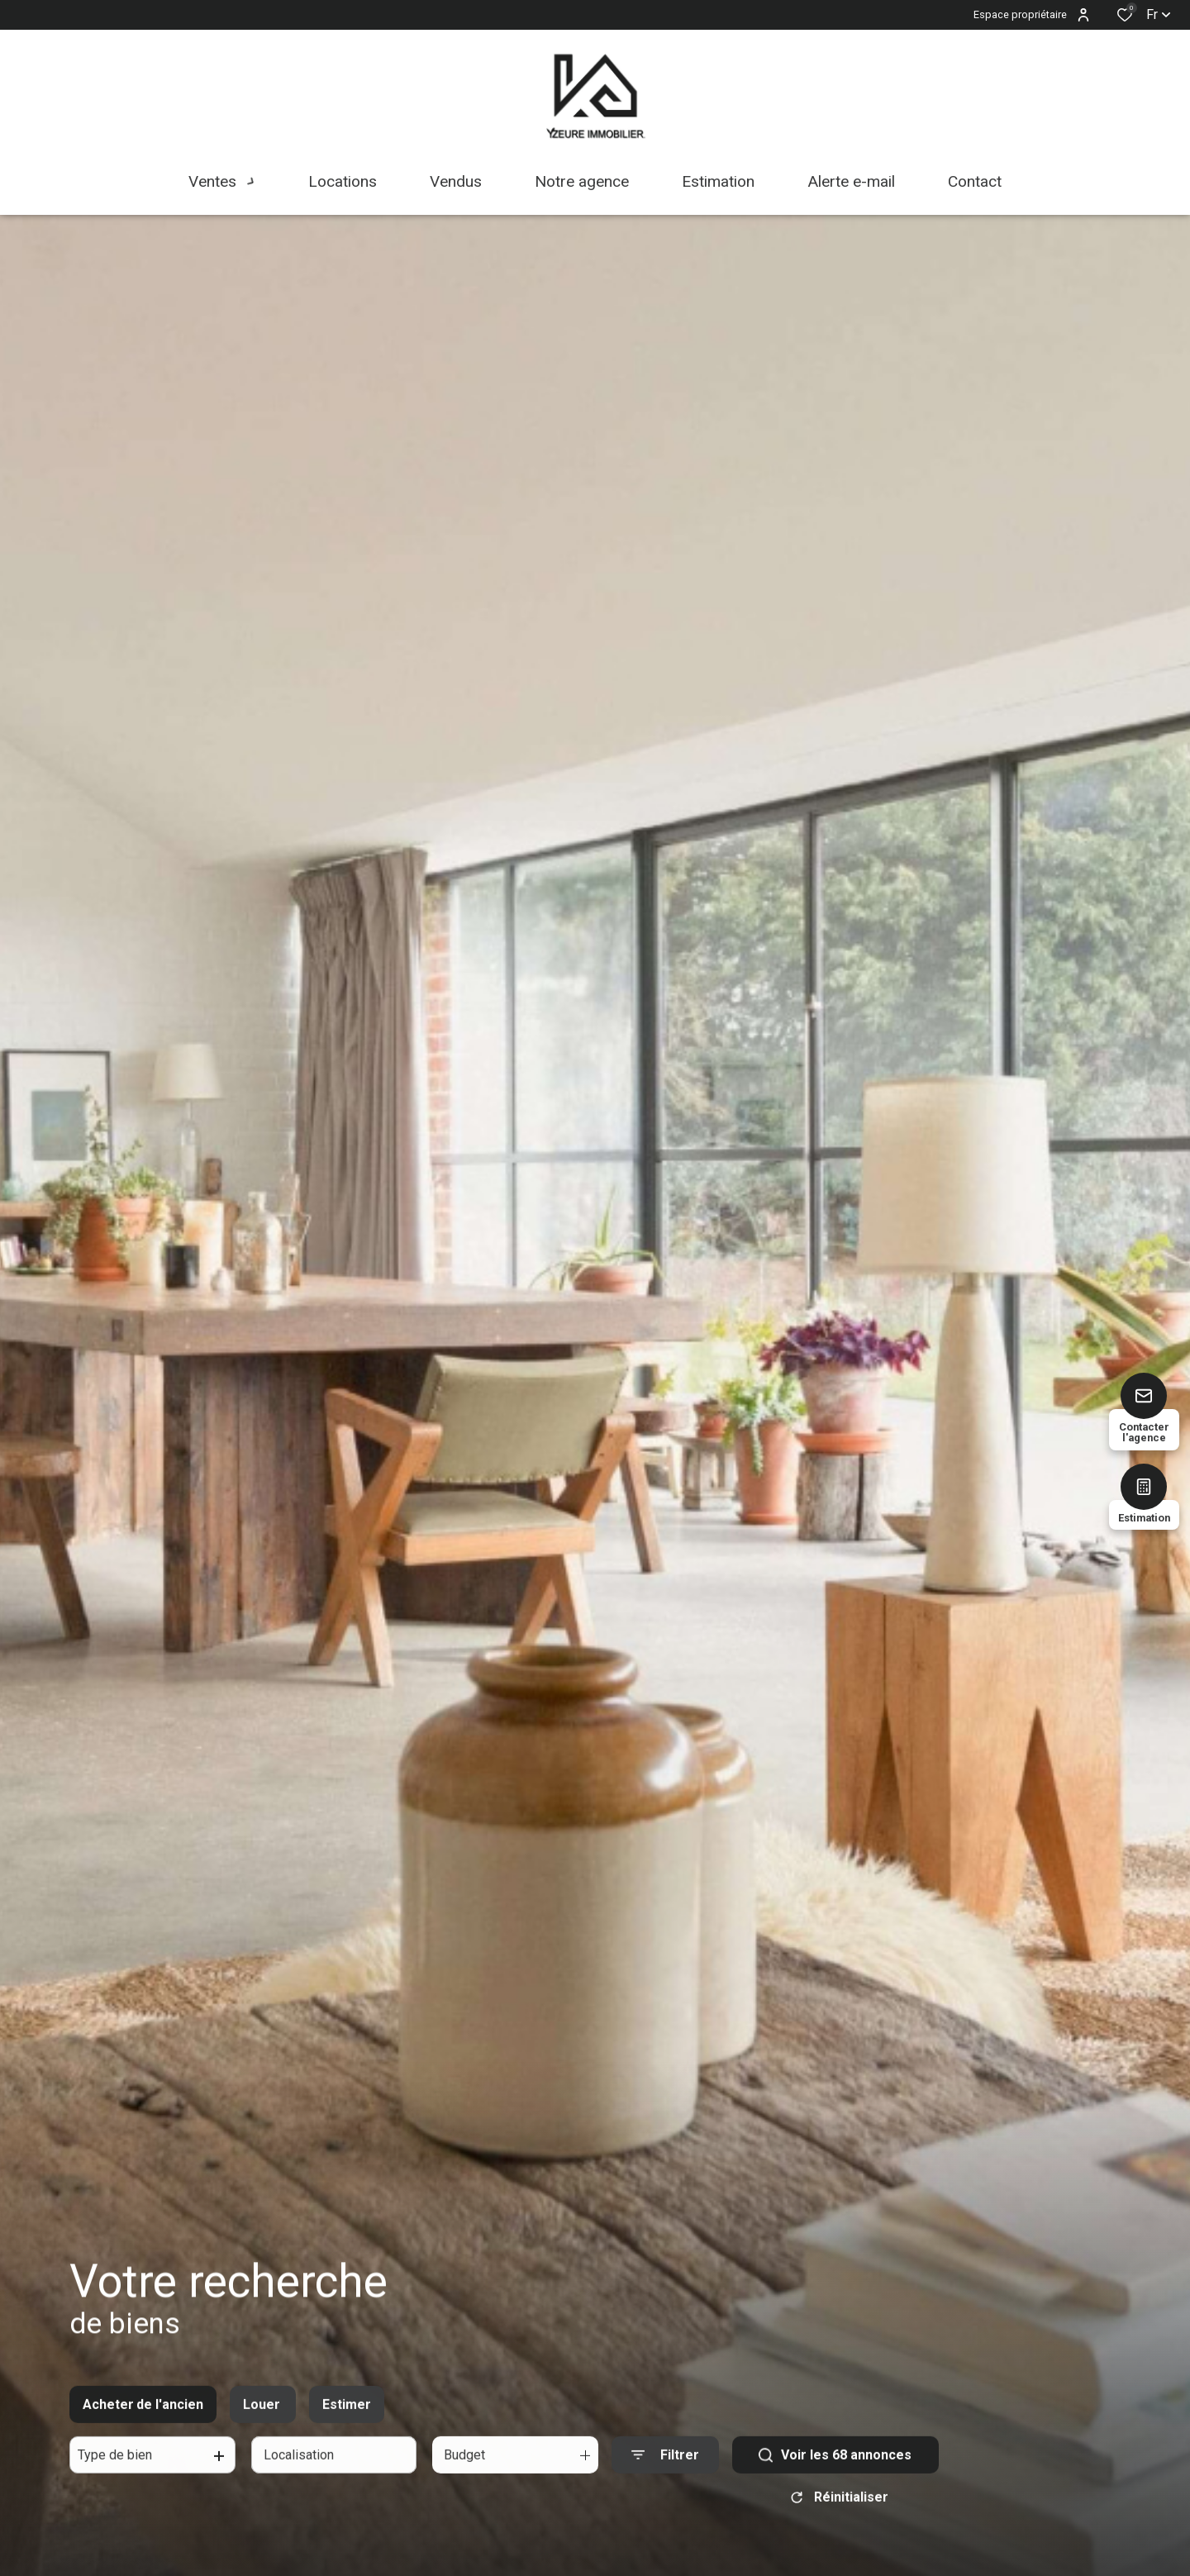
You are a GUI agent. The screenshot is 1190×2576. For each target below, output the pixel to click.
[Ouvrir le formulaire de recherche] (665, 2474)
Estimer (346, 2423)
